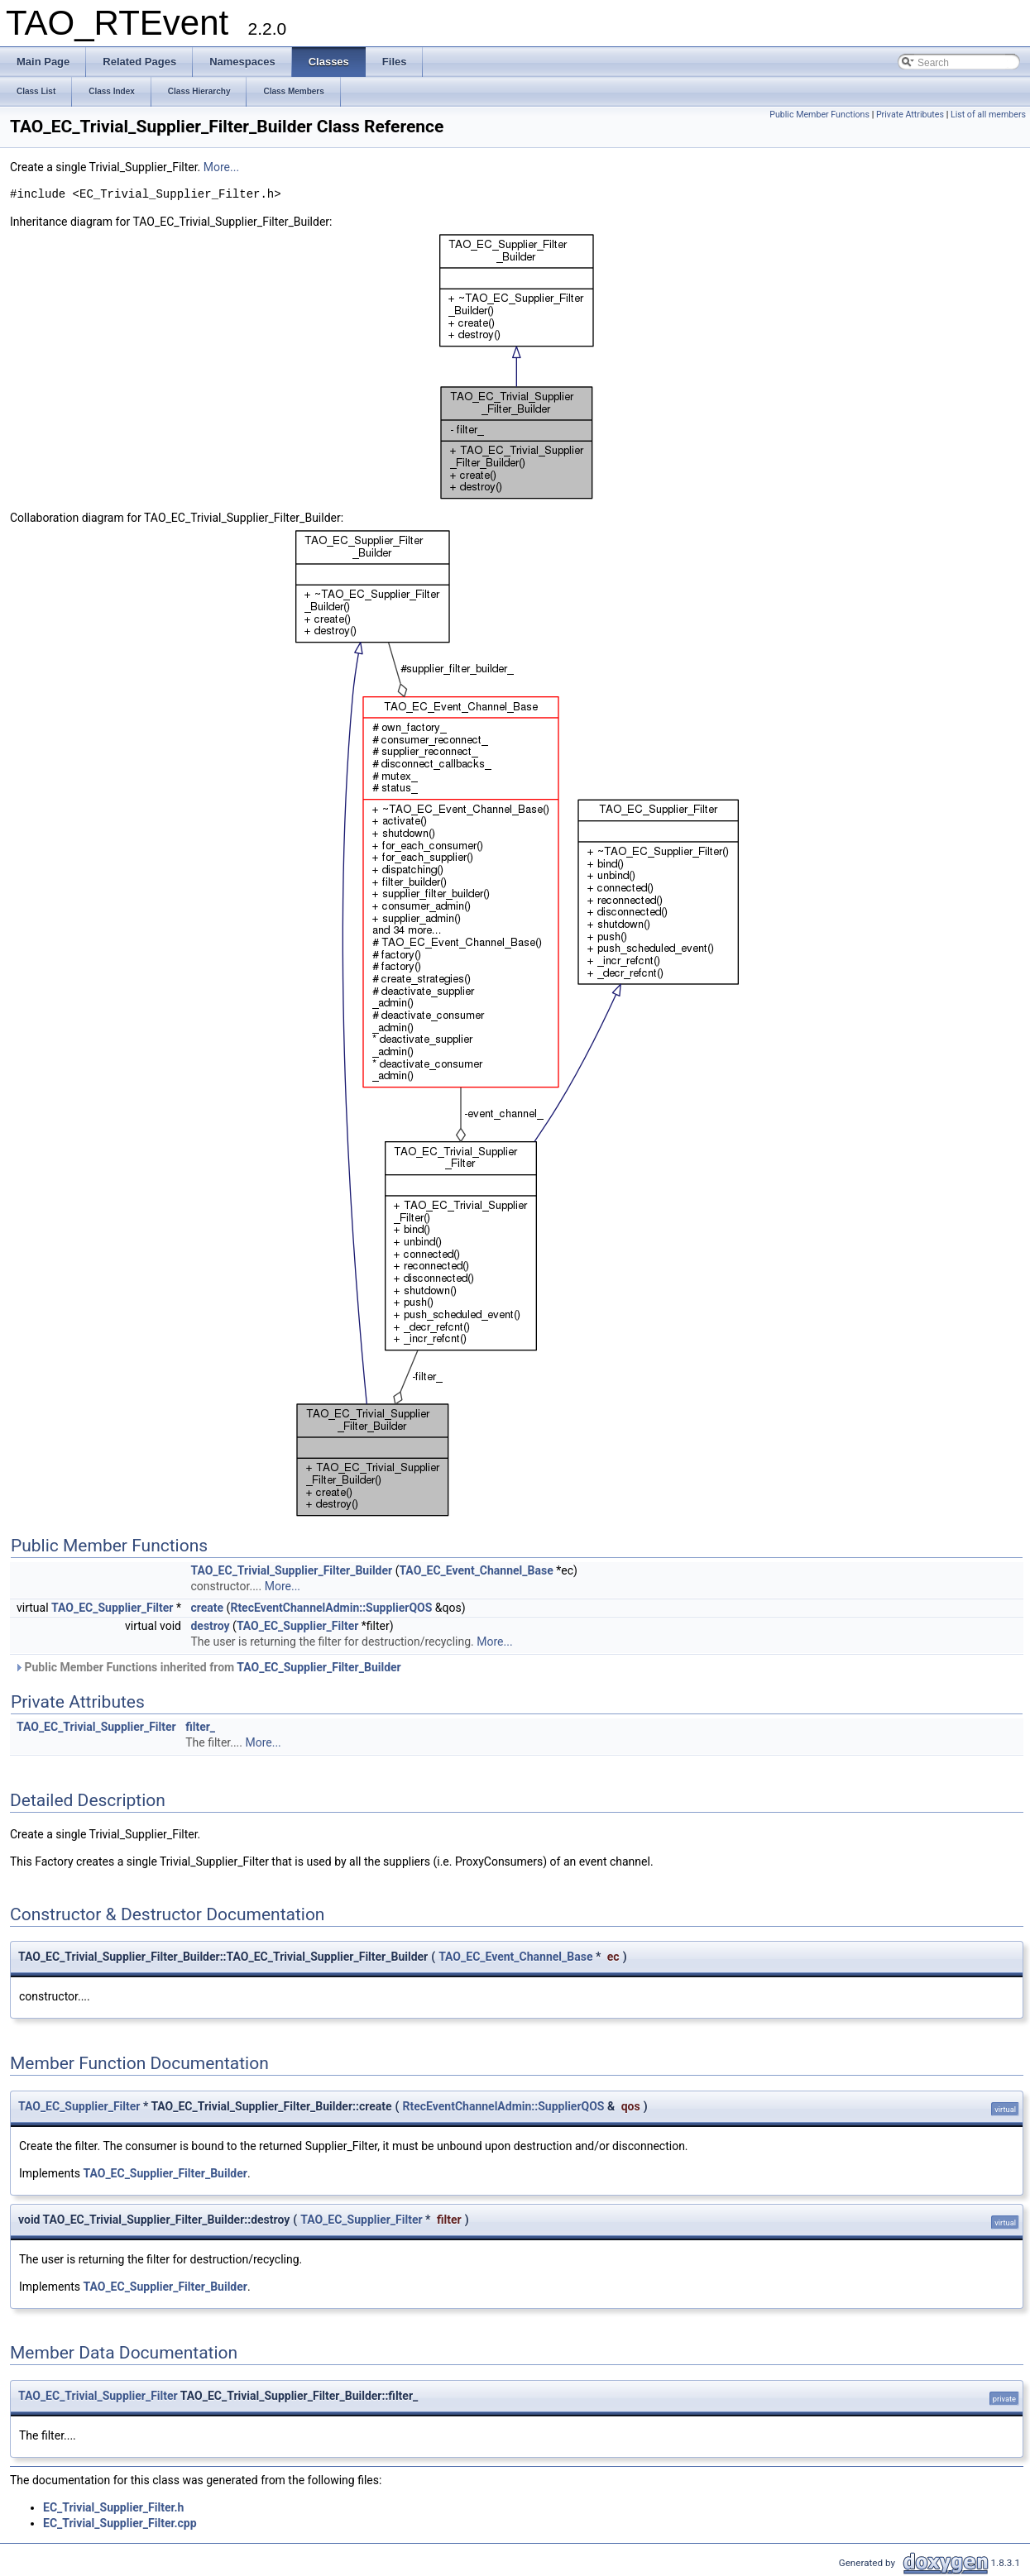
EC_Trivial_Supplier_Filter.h (113, 2507)
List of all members (988, 114)
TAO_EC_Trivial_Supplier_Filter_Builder (291, 1570)
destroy (209, 1625)
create (206, 1607)
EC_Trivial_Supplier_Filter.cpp (120, 2523)
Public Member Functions (819, 114)
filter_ (200, 1726)
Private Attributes (910, 114)
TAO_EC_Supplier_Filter (112, 1607)
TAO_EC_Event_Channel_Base (476, 1570)
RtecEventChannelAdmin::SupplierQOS (331, 1607)
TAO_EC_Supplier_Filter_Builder (318, 1667)
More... (221, 167)
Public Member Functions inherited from (207, 1667)
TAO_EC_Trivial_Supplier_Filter (96, 1726)
